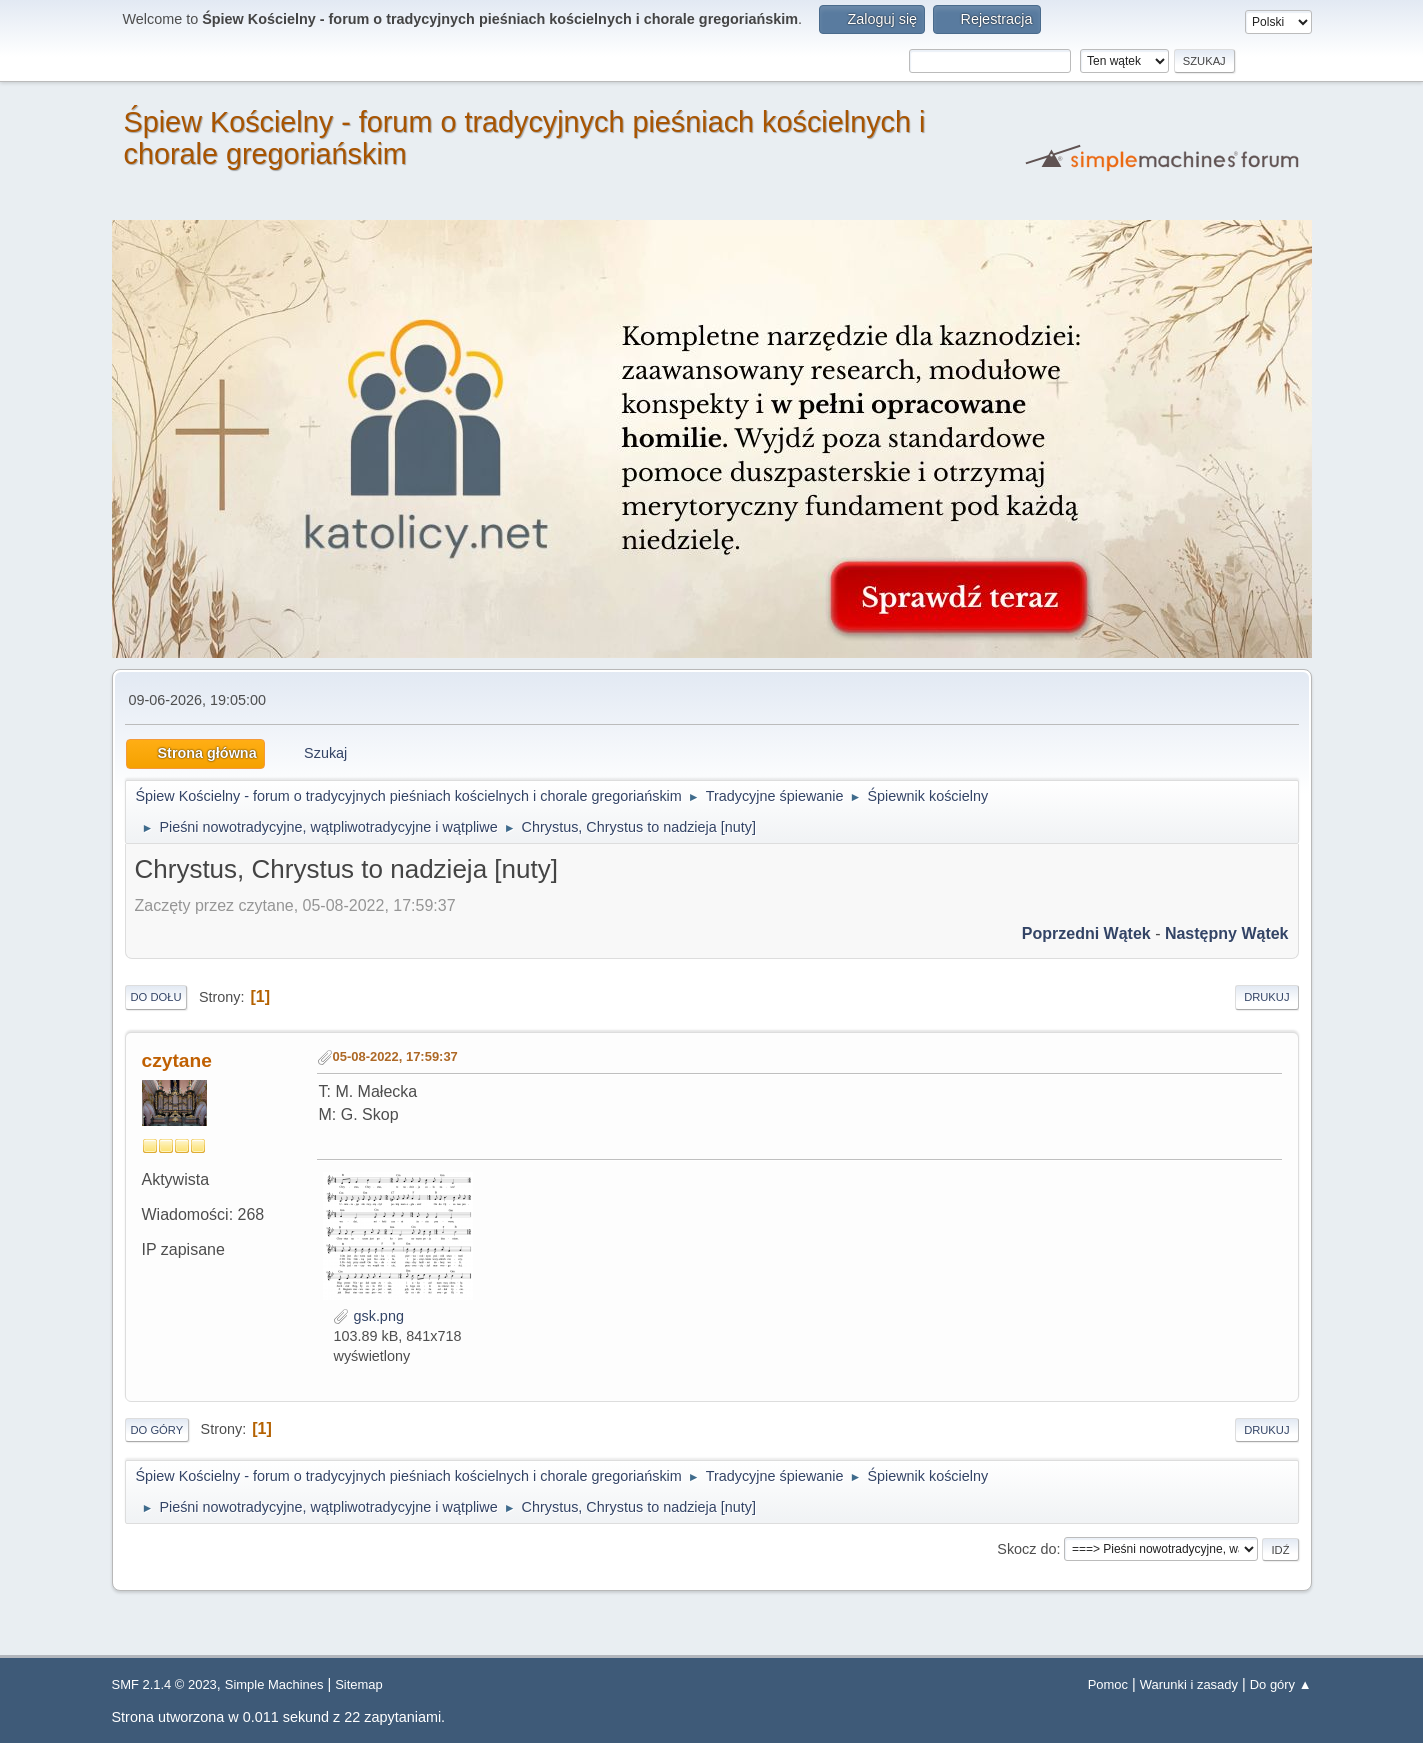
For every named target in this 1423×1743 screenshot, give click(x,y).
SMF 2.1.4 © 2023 (164, 1684)
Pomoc (1108, 1684)
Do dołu (156, 997)
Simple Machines (274, 1684)
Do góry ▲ (1281, 1684)
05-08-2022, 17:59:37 (395, 1056)
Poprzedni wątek (1086, 933)
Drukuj (1266, 997)
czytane (177, 1060)
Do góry (157, 1430)
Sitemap (359, 1684)
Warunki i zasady (1189, 1684)
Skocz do (1026, 1549)
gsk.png (368, 1316)
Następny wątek (1227, 933)
